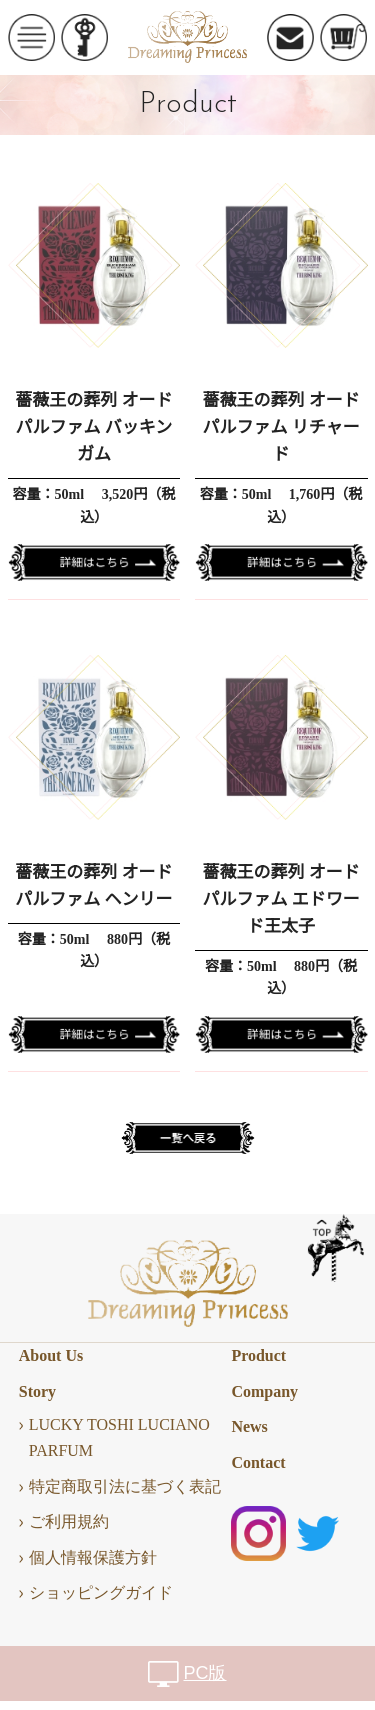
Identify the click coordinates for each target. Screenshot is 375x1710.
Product (258, 1355)
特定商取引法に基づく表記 (125, 1486)
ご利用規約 (69, 1521)
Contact (258, 1462)
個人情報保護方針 (93, 1557)
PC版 (204, 1673)
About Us (51, 1355)
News (249, 1426)
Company (264, 1391)
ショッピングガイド (101, 1592)
